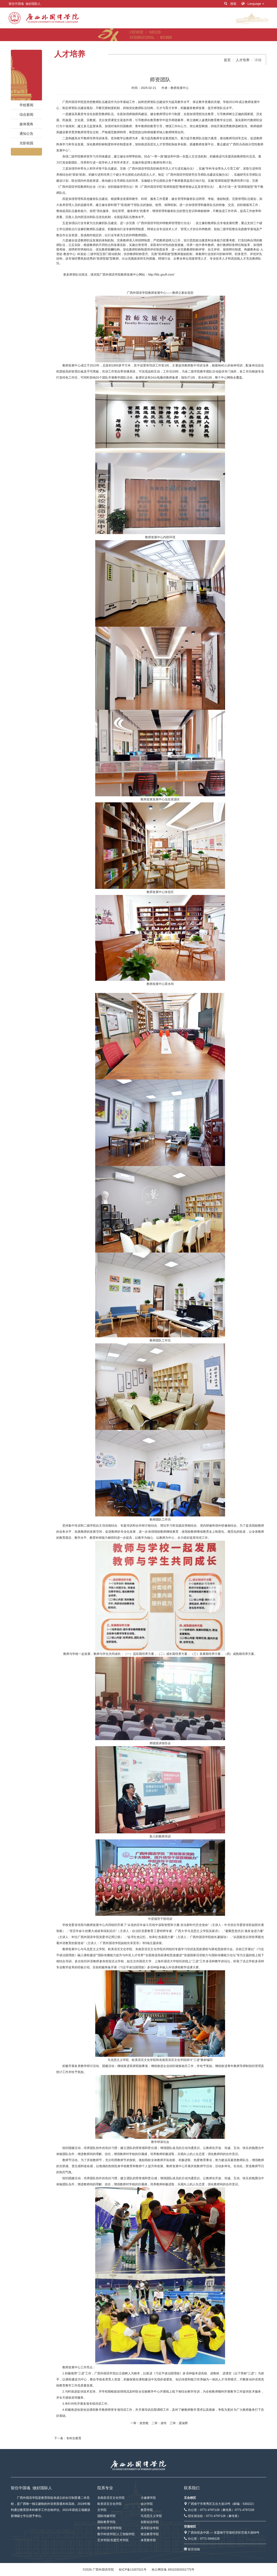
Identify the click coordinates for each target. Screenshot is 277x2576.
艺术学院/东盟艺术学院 (113, 2540)
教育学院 (147, 2510)
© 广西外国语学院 (98, 2569)
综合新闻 (26, 114)
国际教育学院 (106, 2522)
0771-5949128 (209, 2538)
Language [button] (253, 3)
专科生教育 (73, 2438)
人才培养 (69, 54)
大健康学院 (148, 2497)
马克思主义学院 (151, 2516)
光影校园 (26, 143)
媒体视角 (26, 124)
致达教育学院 (150, 2534)
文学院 (101, 2510)
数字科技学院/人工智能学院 (116, 2534)
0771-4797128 (209, 2510)
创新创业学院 (150, 2522)
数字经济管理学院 (109, 2528)
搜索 (230, 3)
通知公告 (26, 133)
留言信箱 (194, 2549)
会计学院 (147, 2503)
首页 (227, 60)
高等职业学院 (150, 2528)
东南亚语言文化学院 (111, 2497)
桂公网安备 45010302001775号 (173, 2569)
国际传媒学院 (106, 2516)
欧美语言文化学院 (109, 2503)
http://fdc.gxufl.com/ (161, 274)
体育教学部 (148, 2540)
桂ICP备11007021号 (133, 2569)
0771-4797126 (215, 2516)
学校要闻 (26, 105)
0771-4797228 (244, 2510)
